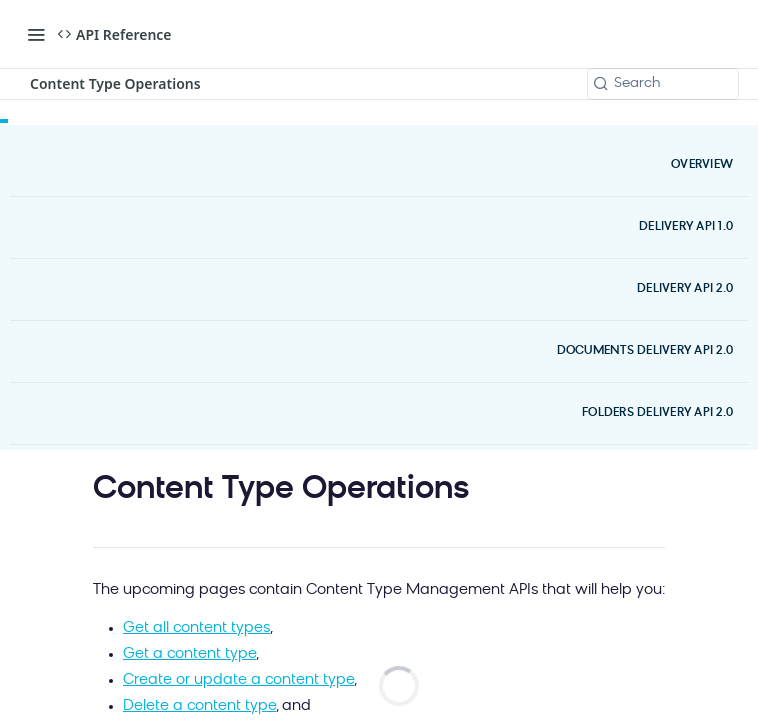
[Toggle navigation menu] (36, 34)
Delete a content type (199, 706)
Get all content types (196, 628)
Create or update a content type (238, 680)
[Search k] (663, 84)
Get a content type (189, 654)
